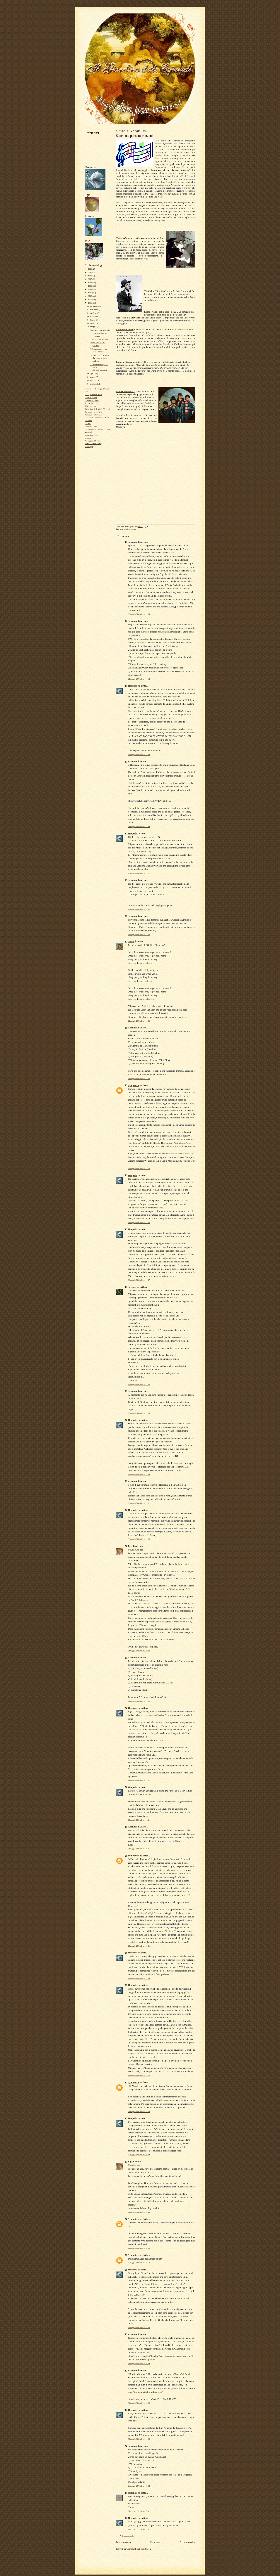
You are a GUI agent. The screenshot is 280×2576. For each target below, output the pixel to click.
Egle (130, 1546)
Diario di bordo (91, 397)
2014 (90, 282)
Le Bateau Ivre (91, 426)
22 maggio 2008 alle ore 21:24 (139, 1474)
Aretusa (132, 1287)
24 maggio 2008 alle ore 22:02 (139, 2075)
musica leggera (130, 529)
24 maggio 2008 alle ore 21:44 (139, 1978)
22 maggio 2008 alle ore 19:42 (139, 1384)
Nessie (131, 941)
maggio (93, 326)
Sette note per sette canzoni (134, 136)
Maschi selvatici (91, 435)
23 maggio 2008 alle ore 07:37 (139, 1651)
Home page (155, 2542)
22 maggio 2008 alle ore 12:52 (139, 679)
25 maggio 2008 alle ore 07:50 (139, 2248)
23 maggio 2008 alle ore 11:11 (139, 1820)
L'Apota (88, 423)
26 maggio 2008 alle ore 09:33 (139, 2403)
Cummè (132, 2507)
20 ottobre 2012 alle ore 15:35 (138, 2511)
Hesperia (132, 685)
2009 (90, 299)
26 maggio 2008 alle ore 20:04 (139, 2486)
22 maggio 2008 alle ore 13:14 (139, 754)
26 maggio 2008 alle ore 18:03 (139, 2439)
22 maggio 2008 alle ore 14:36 (139, 1021)
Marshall (88, 432)
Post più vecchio (187, 2542)
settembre (94, 316)
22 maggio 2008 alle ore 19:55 (139, 1413)
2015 (90, 279)
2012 (90, 289)
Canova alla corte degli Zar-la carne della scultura (99, 358)
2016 (90, 276)
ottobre (93, 313)
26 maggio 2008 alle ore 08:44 (139, 2363)
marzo (93, 377)
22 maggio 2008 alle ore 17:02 (139, 1168)
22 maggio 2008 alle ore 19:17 (139, 1280)
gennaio (93, 384)
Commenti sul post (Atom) (139, 2548)
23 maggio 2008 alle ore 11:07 (139, 1780)
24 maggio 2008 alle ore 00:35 (139, 1849)
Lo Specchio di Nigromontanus (97, 429)
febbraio (94, 380)
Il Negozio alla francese (94, 415)
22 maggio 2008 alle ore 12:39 (139, 614)
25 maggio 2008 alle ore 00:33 (139, 2155)
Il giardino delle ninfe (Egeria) (97, 409)
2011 (90, 293)
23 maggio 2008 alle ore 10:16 (139, 1701)
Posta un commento (127, 2536)
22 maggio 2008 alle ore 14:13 (139, 934)
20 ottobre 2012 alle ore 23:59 (138, 2529)
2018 (90, 269)
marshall (132, 2492)
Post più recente (123, 2542)
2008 (90, 303)
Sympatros (133, 1085)
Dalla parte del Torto (93, 394)
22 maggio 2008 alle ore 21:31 (139, 1503)
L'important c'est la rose (157, 311)
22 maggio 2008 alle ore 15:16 (139, 1078)
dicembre (94, 306)
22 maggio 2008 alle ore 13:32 (139, 827)
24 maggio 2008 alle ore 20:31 (139, 1946)
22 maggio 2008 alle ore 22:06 (139, 1539)
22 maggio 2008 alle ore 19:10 (139, 1223)
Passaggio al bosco (92, 441)
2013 (90, 286)
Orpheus (88, 438)
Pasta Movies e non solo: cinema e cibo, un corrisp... (100, 333)
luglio (93, 320)
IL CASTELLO (91, 403)
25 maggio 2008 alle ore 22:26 (139, 2327)
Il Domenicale (90, 406)
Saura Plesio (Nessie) (93, 443)
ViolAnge (89, 446)
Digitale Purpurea (92, 400)
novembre (94, 310)
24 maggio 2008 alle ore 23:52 (139, 2112)
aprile (92, 373)
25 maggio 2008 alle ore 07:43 (139, 2212)
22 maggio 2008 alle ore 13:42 (139, 909)
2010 (90, 296)
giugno (93, 323)
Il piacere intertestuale (99, 339)
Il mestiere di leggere (93, 412)
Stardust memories (151, 202)
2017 (90, 272)
